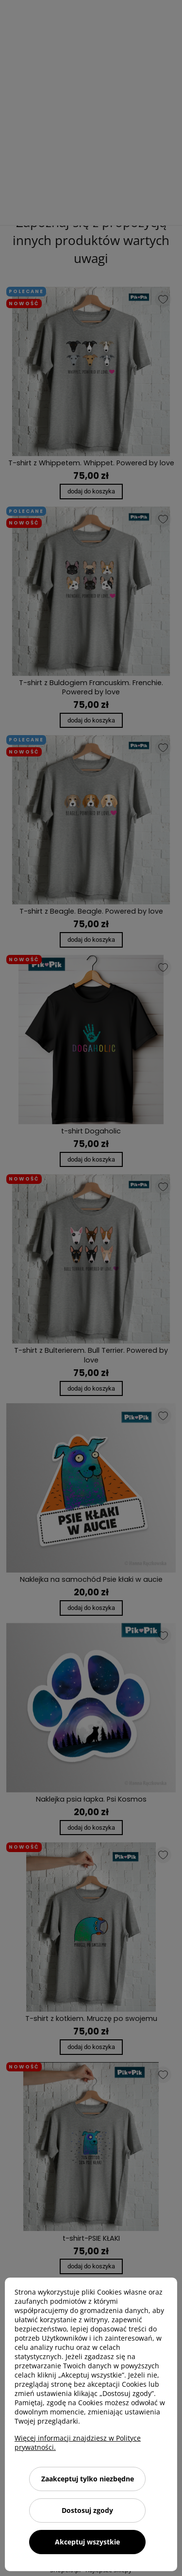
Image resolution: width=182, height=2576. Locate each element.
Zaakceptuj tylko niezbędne (87, 2478)
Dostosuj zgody (87, 2510)
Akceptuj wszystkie (87, 2541)
